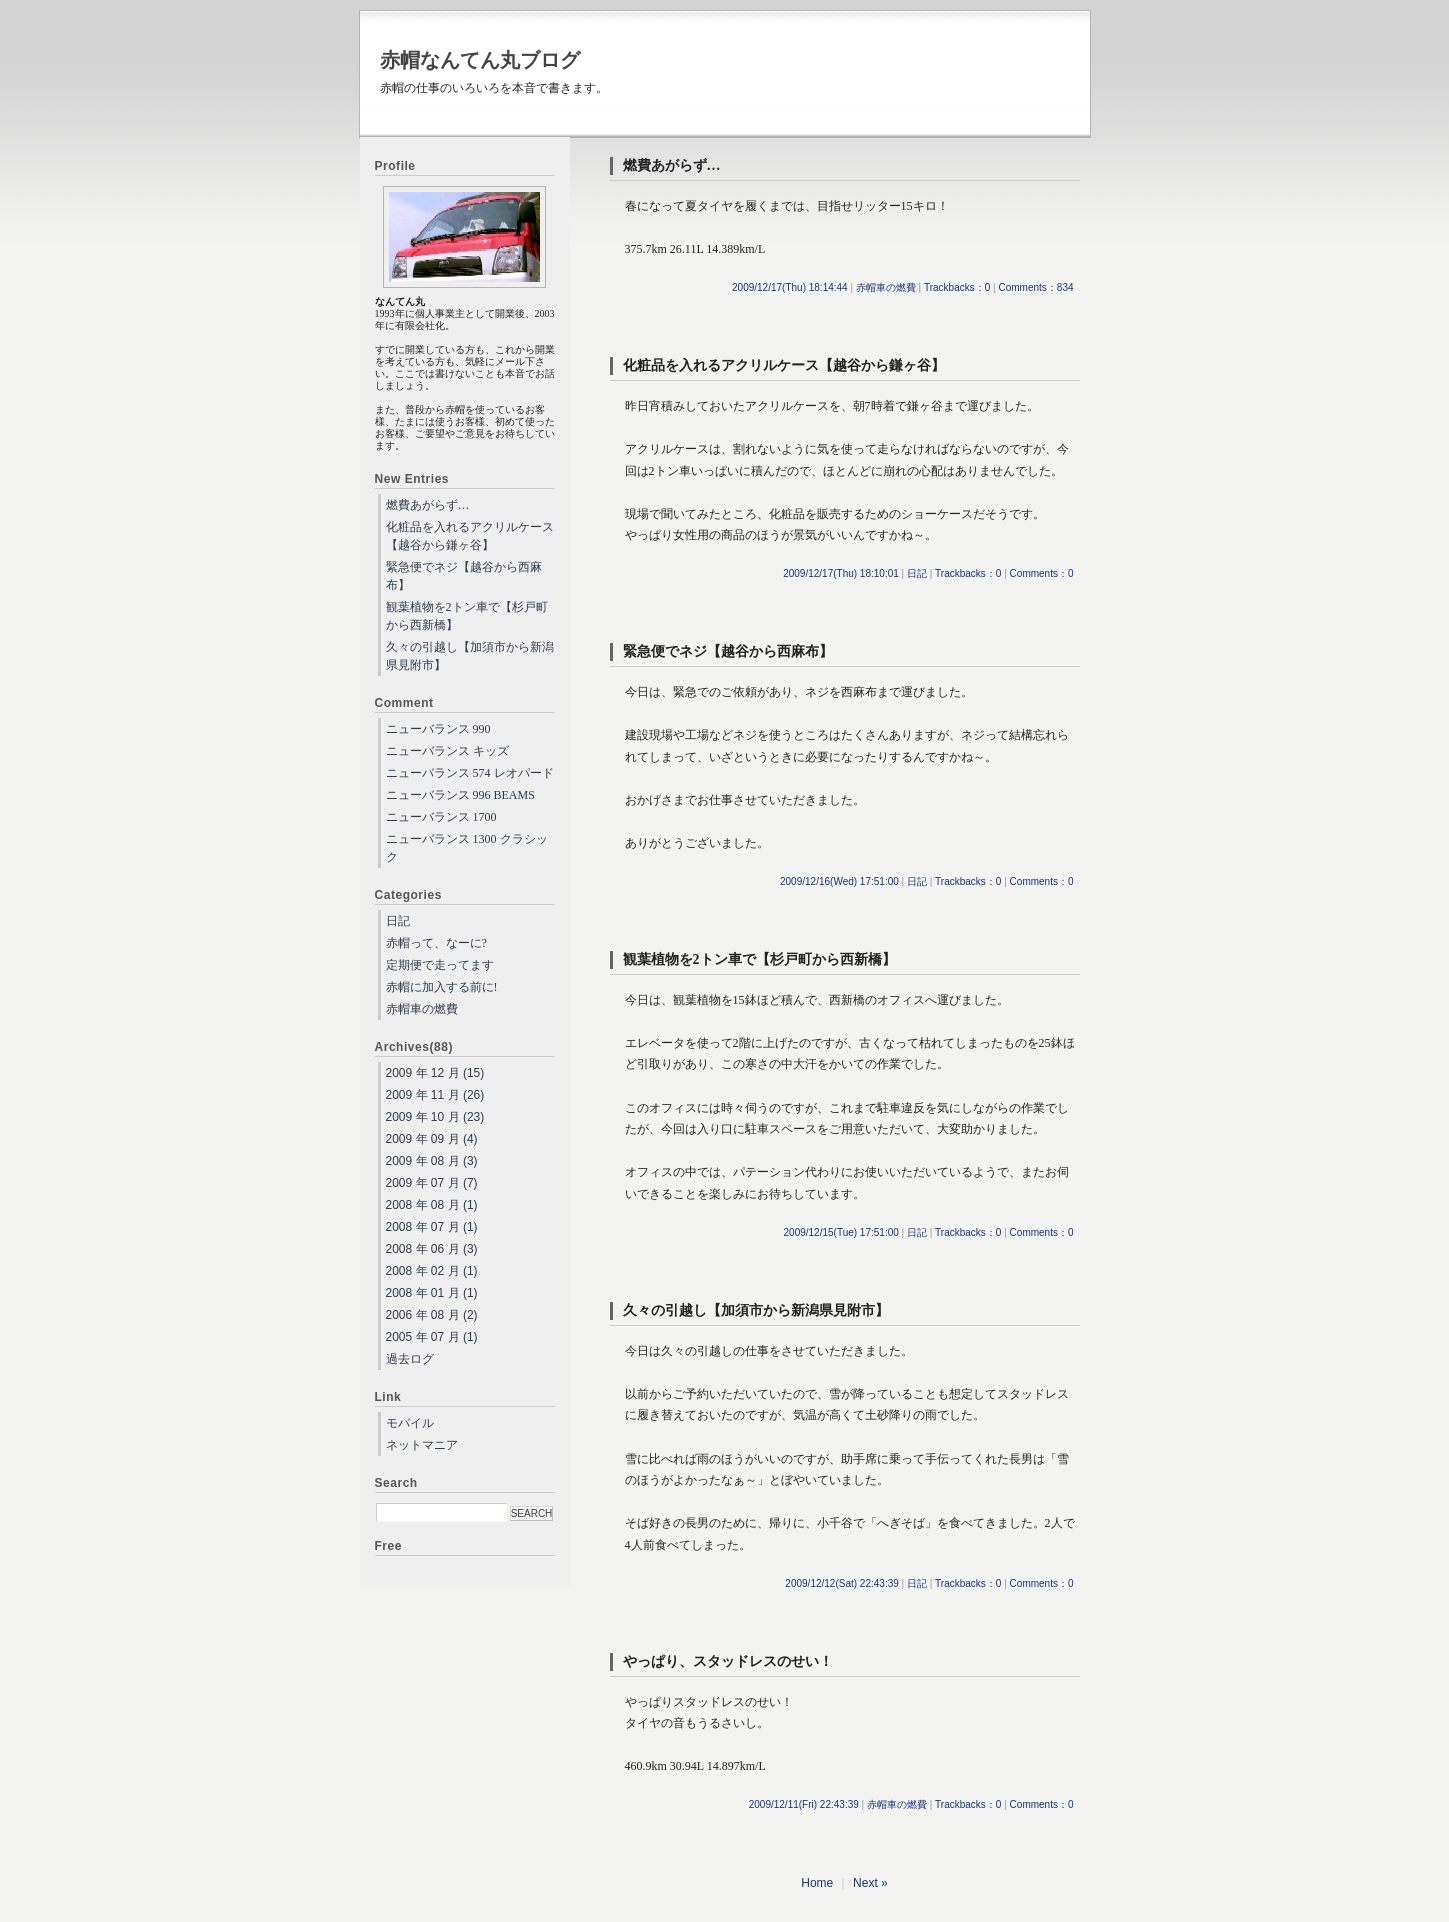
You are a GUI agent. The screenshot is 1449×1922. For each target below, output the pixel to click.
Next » (870, 1883)
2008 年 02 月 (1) (432, 1271)
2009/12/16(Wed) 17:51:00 (839, 881)
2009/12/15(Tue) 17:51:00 (841, 1232)
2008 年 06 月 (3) (432, 1249)
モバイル (410, 1423)
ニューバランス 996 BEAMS (460, 795)
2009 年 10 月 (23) (435, 1117)
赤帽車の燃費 (886, 287)
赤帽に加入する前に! (442, 987)
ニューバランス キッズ (447, 751)
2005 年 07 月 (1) (432, 1337)
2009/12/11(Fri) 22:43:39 (804, 1804)
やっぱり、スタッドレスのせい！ (728, 1661)
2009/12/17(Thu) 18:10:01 (841, 573)
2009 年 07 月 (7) (432, 1183)
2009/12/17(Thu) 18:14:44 (790, 287)
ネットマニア (422, 1445)
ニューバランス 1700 (441, 817)
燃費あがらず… (672, 165)
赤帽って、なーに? (436, 943)
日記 (917, 573)
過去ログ (410, 1359)
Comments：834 (1035, 287)
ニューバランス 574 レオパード (470, 773)
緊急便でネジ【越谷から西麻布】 (728, 651)
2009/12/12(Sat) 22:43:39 (841, 1583)
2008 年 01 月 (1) (432, 1293)
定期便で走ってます (440, 965)
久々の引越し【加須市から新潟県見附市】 (756, 1310)
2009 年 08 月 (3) (432, 1161)
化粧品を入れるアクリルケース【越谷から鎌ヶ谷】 (784, 365)
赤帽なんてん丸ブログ (480, 60)
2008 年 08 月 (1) (432, 1205)
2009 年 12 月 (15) (435, 1073)
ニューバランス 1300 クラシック (467, 848)
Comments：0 (1042, 573)
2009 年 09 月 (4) (432, 1139)
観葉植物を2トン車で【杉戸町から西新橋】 (759, 959)
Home (817, 1883)
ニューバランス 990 (438, 729)
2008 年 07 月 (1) (432, 1227)
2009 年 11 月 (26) (435, 1095)
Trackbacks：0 (957, 287)
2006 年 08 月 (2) (432, 1315)
